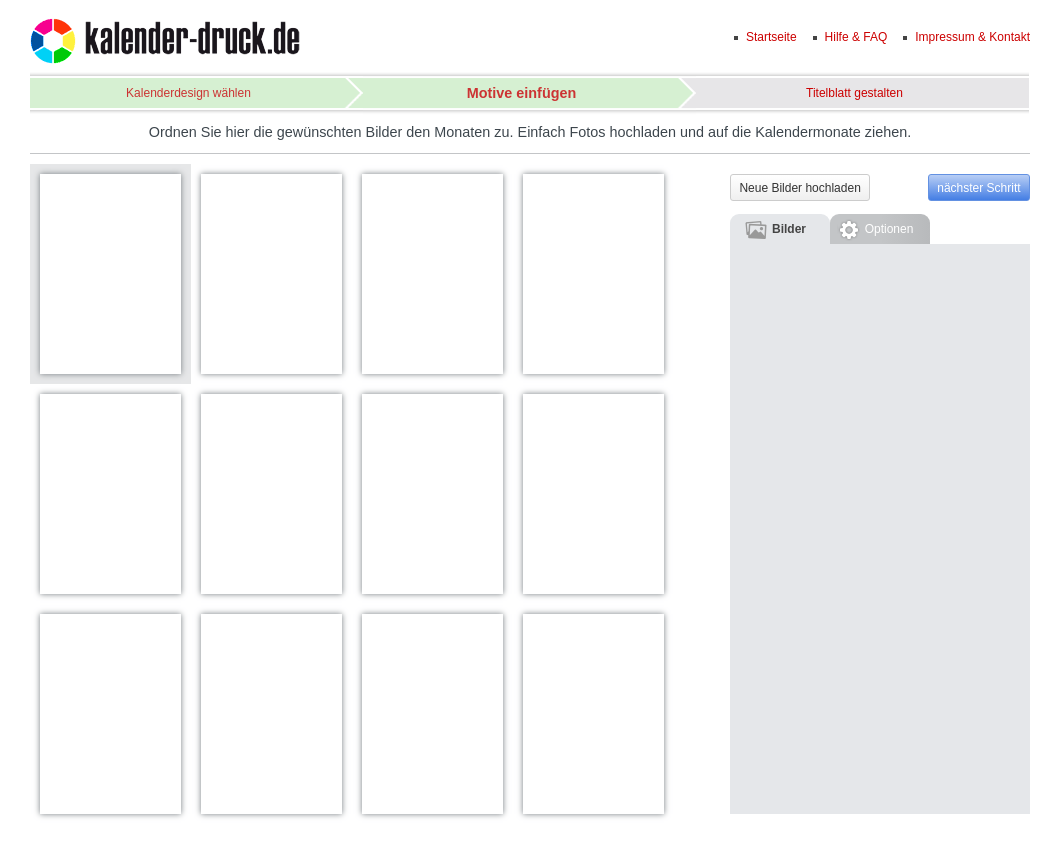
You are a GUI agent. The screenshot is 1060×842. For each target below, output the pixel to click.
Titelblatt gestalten (854, 93)
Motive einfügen (522, 93)
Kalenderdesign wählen (188, 93)
